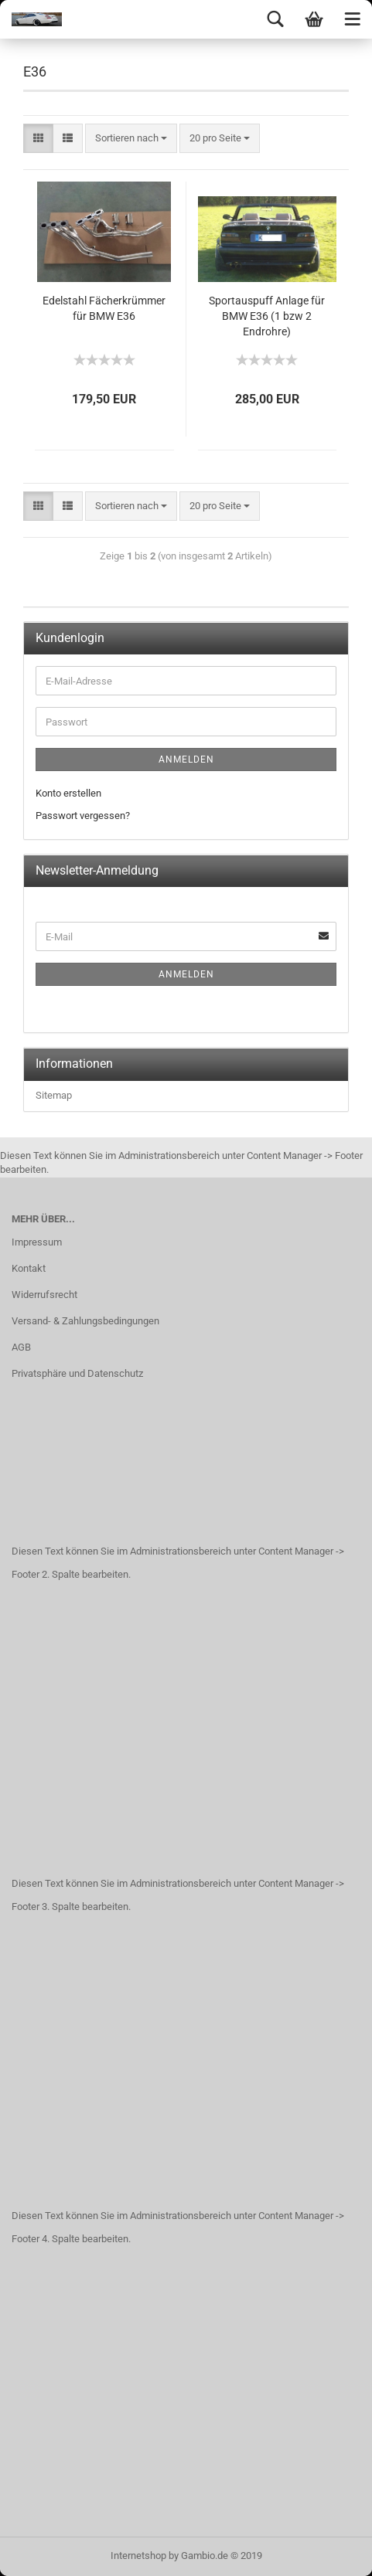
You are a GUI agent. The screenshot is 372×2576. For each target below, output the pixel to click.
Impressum (37, 1242)
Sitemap (54, 1095)
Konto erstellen (68, 793)
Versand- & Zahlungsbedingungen (85, 1321)
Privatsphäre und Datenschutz (77, 1373)
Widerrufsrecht (44, 1294)
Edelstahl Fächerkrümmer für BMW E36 (104, 308)
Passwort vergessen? (83, 815)
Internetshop (138, 2555)
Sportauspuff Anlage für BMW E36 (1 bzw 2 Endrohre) (267, 316)
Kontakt (29, 1268)
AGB (21, 1347)
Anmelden (186, 759)
